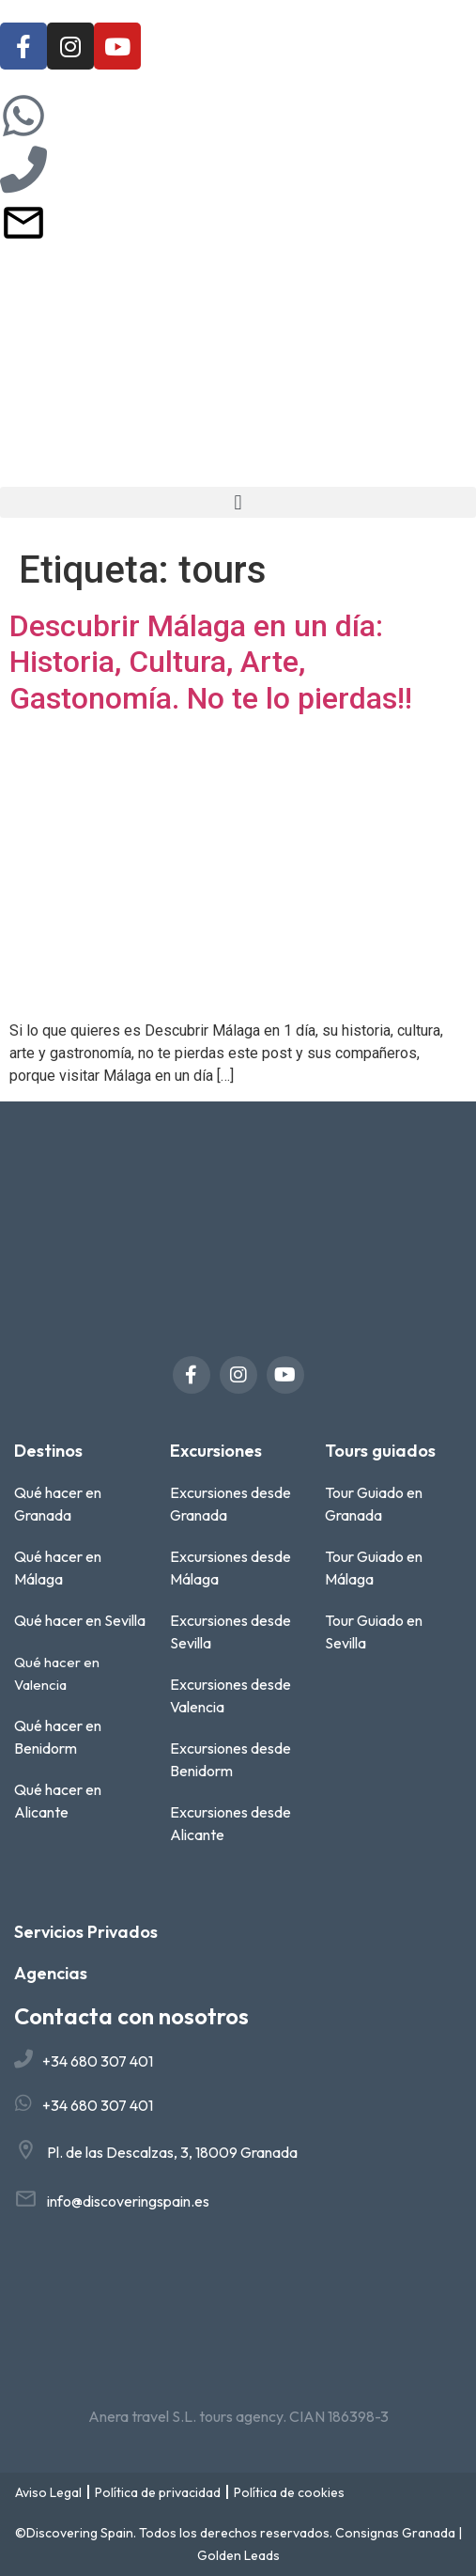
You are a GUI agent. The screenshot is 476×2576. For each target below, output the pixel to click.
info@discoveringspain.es (128, 2201)
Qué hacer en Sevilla (80, 1620)
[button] (238, 502)
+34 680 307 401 (97, 2061)
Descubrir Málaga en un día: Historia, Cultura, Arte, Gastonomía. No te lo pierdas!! (210, 662)
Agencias (50, 1973)
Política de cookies (289, 2492)
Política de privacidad (158, 2492)
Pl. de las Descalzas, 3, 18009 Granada (172, 2152)
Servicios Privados (86, 1932)
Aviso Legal (48, 2492)
